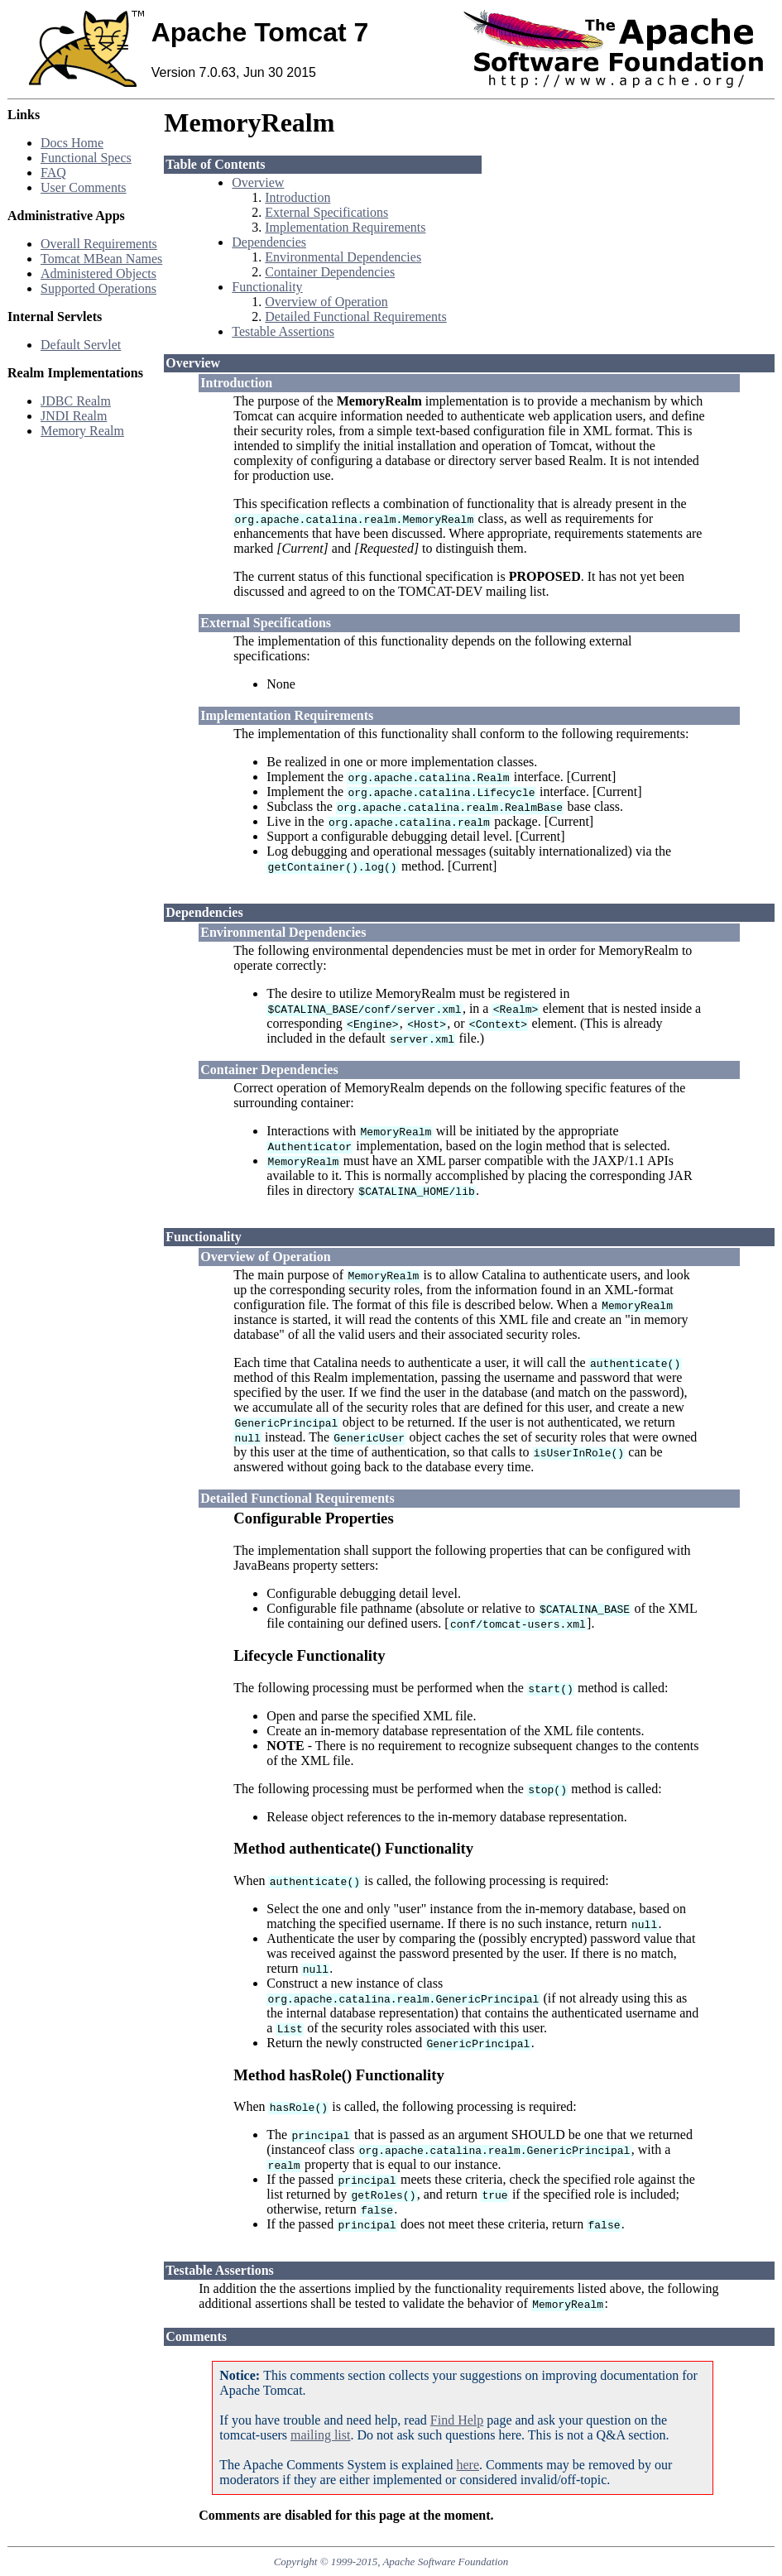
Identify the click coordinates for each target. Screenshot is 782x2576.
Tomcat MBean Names (101, 259)
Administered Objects (98, 273)
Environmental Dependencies (343, 257)
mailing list (320, 2435)
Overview (258, 182)
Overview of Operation (326, 302)
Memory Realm (82, 431)
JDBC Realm (76, 401)
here (467, 2465)
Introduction (297, 197)
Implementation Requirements (345, 227)
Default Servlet (81, 345)
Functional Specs (86, 158)
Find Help (456, 2420)
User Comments (84, 187)
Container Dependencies (330, 272)
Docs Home (72, 143)
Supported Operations (98, 288)
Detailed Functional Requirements (356, 316)
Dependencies (269, 242)
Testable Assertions (283, 331)
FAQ (53, 172)
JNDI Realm (74, 416)
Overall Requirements (99, 244)
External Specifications (326, 212)
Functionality (267, 287)
